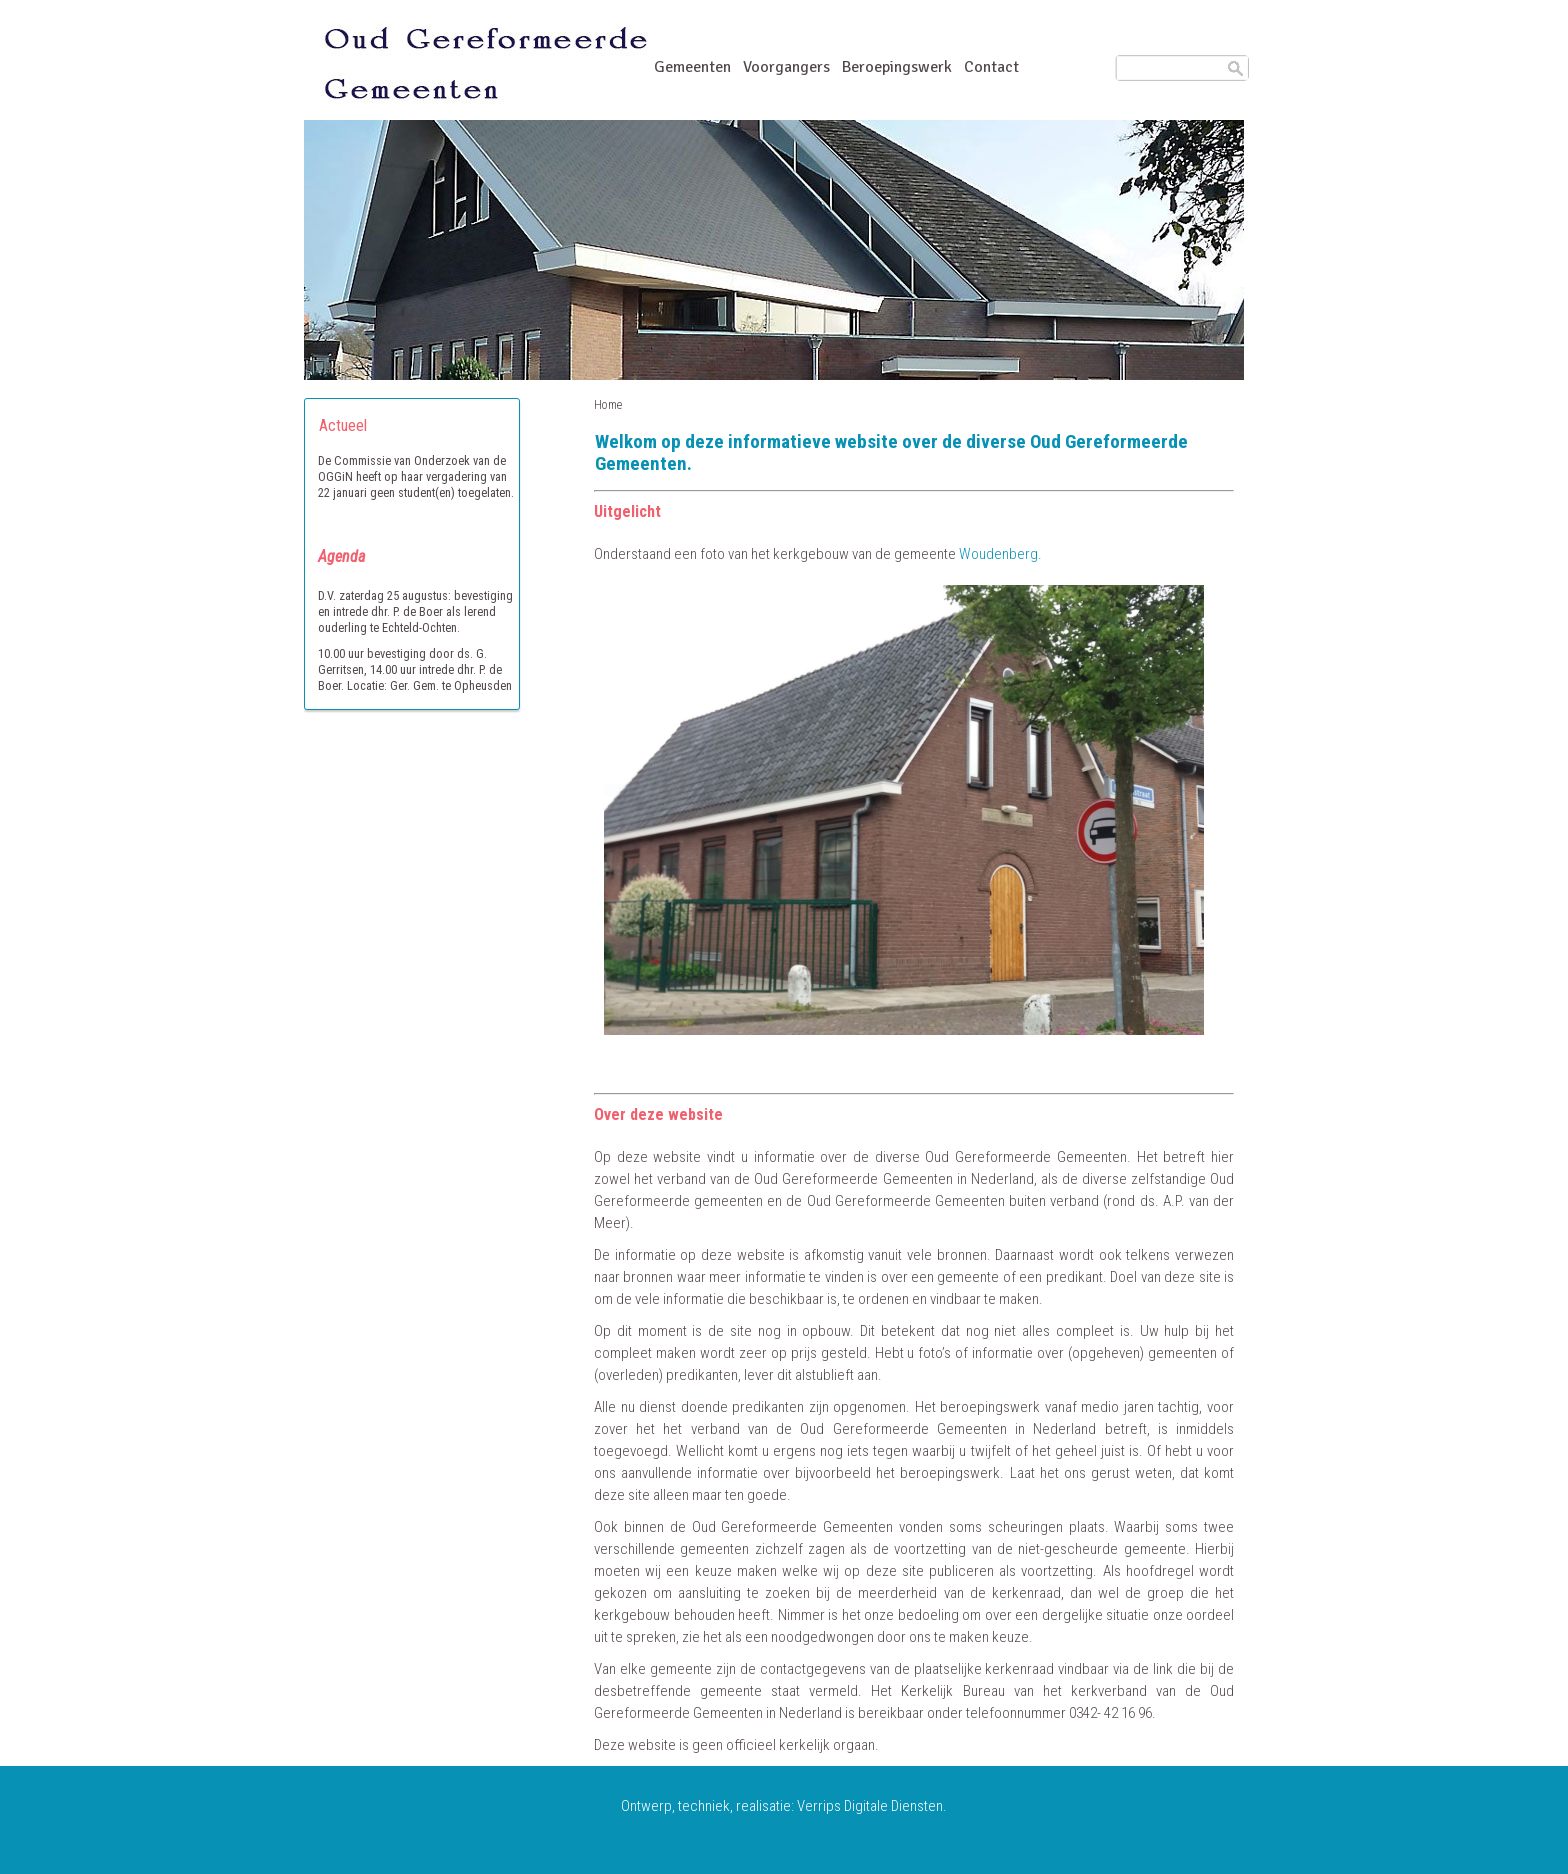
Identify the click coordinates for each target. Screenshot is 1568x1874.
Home (608, 405)
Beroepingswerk (897, 67)
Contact (991, 67)
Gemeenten (692, 68)
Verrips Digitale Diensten (870, 1806)
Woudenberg (998, 554)
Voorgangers (786, 68)
